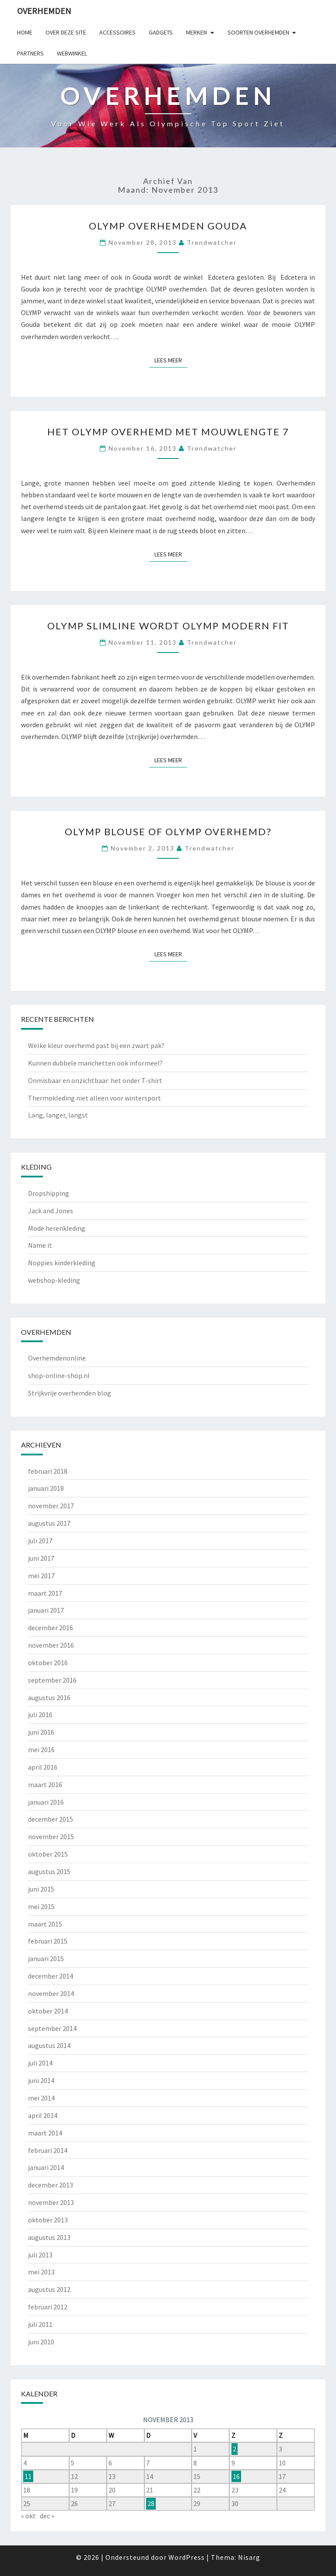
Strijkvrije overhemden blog (69, 1393)
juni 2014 (41, 2080)
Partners (30, 53)
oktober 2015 (48, 1854)
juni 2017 (41, 1558)
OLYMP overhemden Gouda (168, 226)
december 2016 (50, 1627)
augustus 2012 (49, 2289)
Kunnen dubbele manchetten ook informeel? (95, 1063)
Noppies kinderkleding (61, 1262)
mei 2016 (41, 1749)
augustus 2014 (49, 2045)
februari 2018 (47, 1471)
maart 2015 (45, 1924)
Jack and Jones (50, 1210)
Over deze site (66, 32)
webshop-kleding (54, 1280)
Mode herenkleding (56, 1228)
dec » (47, 2515)
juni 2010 (41, 2341)
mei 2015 (41, 1906)
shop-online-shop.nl (59, 1375)
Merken (196, 32)
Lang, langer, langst (58, 1115)
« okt (28, 2515)
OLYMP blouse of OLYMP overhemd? (168, 831)
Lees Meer (170, 359)
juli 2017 (40, 1540)
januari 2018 (46, 1488)
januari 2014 (46, 2167)
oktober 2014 (48, 2011)
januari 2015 (46, 1958)
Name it (40, 1245)
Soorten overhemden (258, 32)
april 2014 (42, 2115)
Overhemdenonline (57, 1358)
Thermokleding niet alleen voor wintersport (94, 1098)
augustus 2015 (49, 1871)
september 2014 (52, 2028)
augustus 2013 (49, 2237)
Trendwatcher (212, 242)
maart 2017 (45, 1593)
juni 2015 (41, 1889)
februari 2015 (47, 1941)
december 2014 (50, 1976)
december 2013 (50, 2184)
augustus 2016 (49, 1697)
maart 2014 (45, 2132)
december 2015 (50, 1819)
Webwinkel (72, 53)
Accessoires (117, 32)
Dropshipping (48, 1193)
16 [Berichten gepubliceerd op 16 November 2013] (236, 2476)
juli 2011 (40, 2324)
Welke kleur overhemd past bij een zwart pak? (96, 1045)
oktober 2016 (48, 1662)
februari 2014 (47, 2150)
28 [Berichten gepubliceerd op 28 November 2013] (150, 2503)
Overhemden (44, 10)
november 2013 (51, 2202)
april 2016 (42, 1767)
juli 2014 (40, 2063)
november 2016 (51, 1645)
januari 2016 (46, 1802)
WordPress (186, 2557)
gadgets (161, 32)
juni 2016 (41, 1732)
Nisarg (249, 2557)
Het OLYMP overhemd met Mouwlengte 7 (168, 431)
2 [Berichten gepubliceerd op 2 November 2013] (234, 2448)
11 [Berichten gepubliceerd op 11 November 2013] (28, 2476)
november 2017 (51, 1505)
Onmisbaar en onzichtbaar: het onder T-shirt (95, 1080)
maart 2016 (45, 1784)
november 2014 (51, 1993)
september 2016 (52, 1680)
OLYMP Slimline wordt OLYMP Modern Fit (168, 626)
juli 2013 (40, 2254)
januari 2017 (46, 1610)
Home (24, 32)
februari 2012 (47, 2306)
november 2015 (51, 1836)
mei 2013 (41, 2271)
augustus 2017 (49, 1523)
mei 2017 (41, 1575)
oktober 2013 (48, 2219)
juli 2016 (40, 1714)
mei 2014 (41, 2097)
